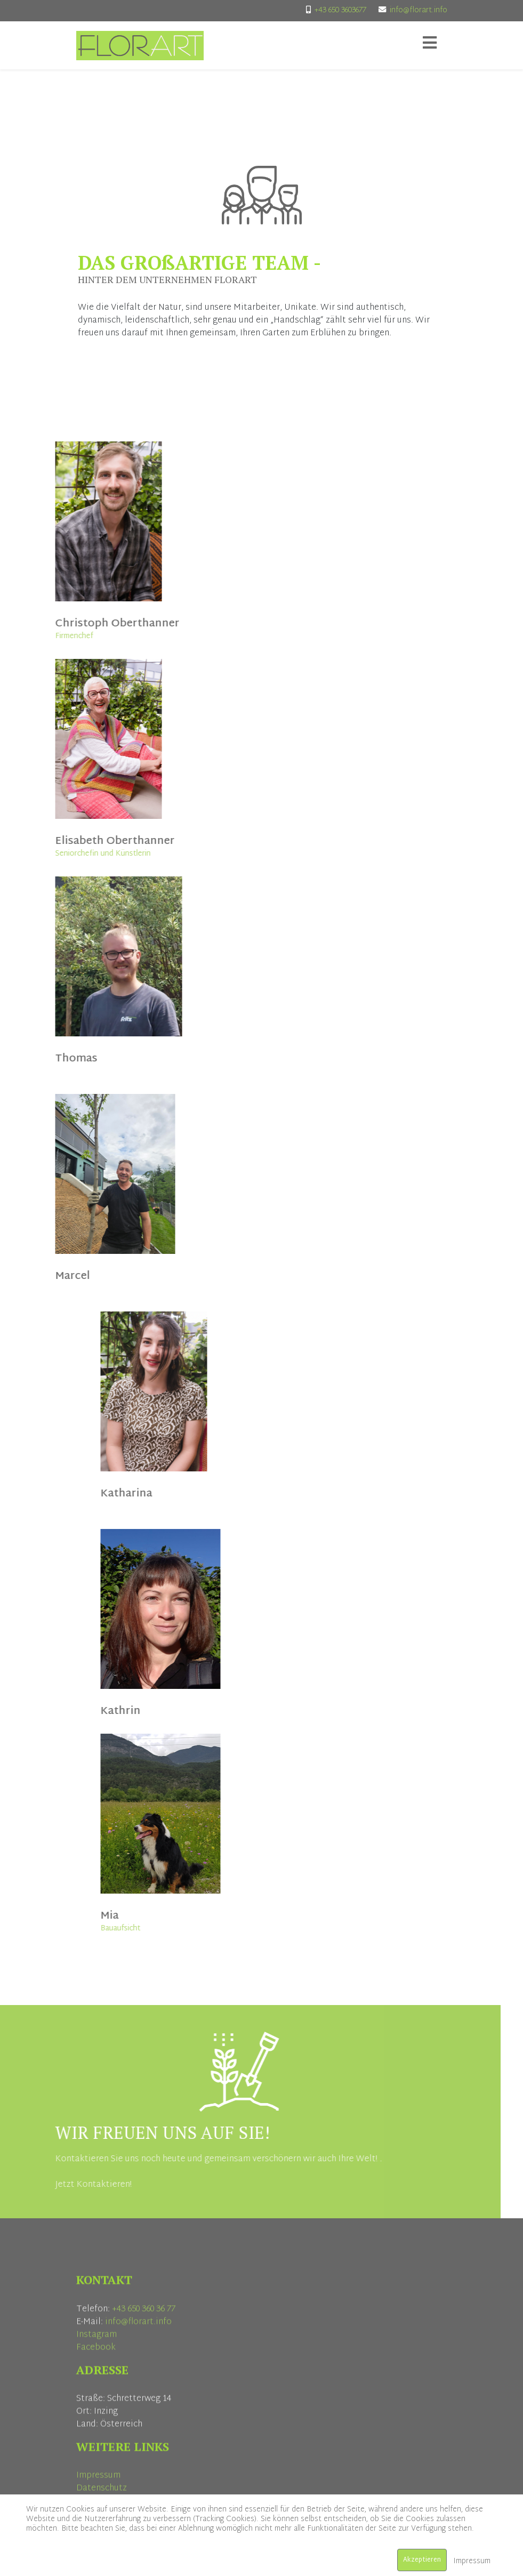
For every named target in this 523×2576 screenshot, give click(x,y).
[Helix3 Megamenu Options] (430, 44)
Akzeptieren (422, 2560)
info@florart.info (418, 10)
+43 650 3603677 (340, 10)
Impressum (471, 2561)
